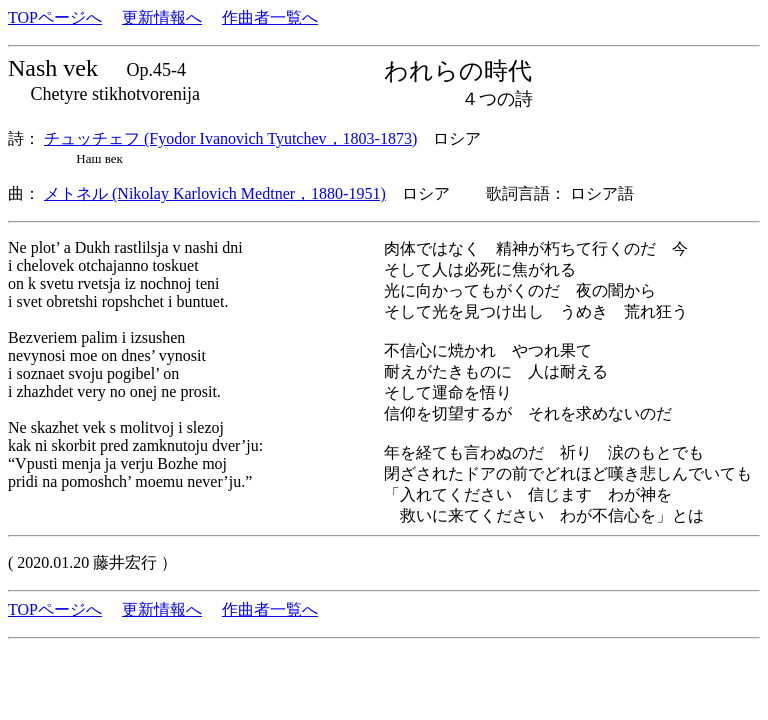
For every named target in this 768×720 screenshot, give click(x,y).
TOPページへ (55, 17)
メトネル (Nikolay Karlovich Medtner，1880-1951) (215, 193)
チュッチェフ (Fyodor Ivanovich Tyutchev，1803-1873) (230, 138)
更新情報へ (162, 17)
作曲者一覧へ (270, 17)
